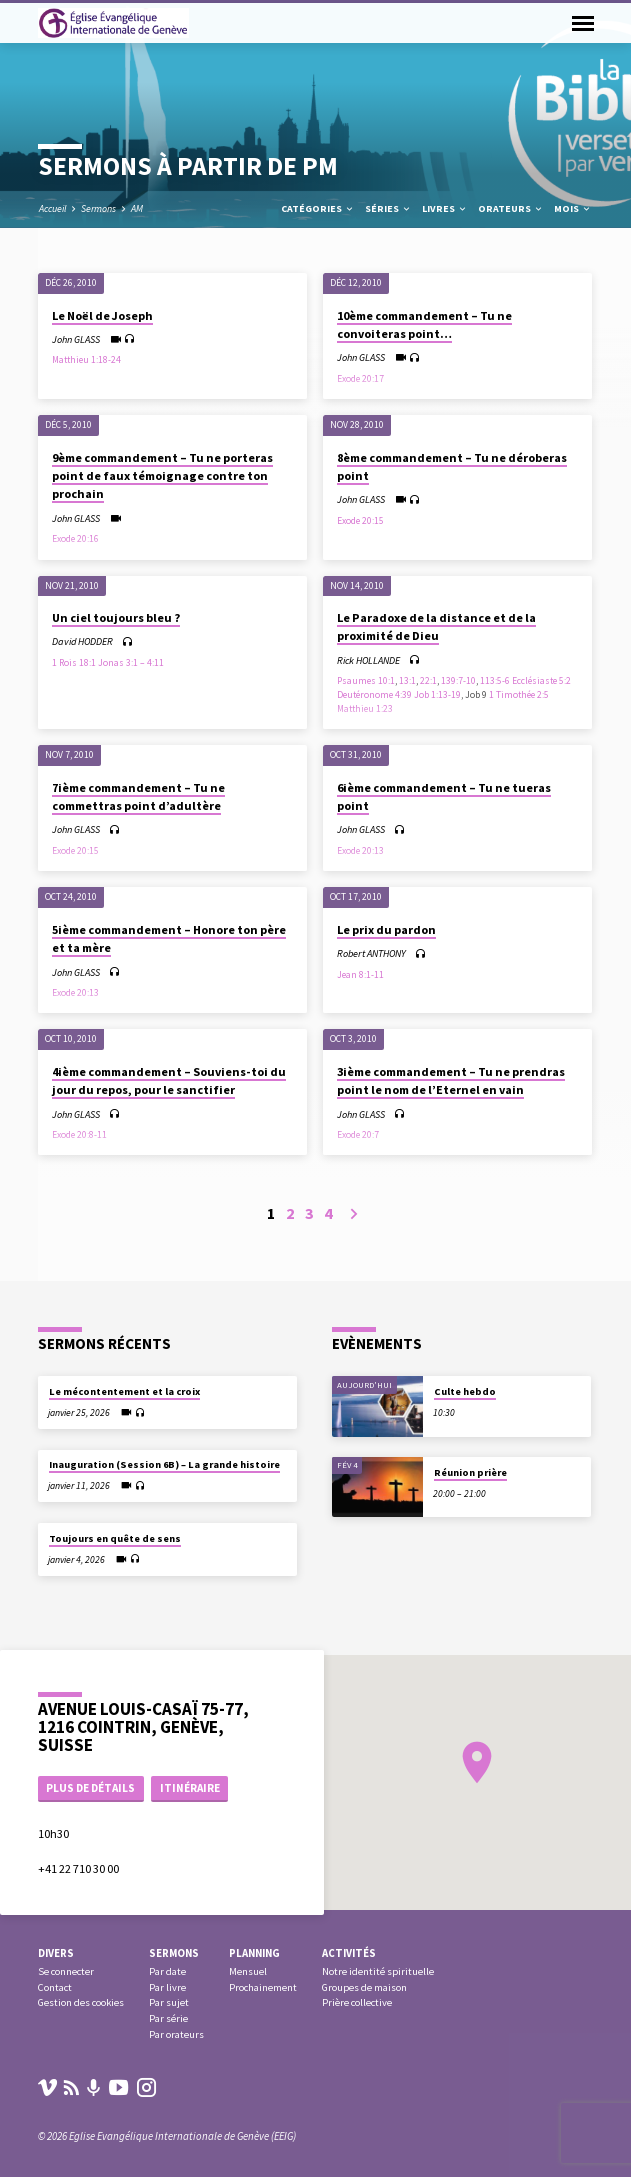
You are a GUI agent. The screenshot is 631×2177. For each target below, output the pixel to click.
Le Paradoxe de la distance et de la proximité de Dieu (436, 626)
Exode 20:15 (360, 521)
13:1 (407, 681)
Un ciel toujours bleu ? (116, 617)
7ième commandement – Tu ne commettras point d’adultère (138, 796)
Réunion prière (470, 1472)
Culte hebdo (465, 1391)
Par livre (167, 1987)
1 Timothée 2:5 (519, 695)
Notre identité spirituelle (378, 1971)
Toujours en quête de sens (115, 1538)
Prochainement (263, 1987)
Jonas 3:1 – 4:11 (131, 663)
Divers (56, 1953)
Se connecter (66, 1971)
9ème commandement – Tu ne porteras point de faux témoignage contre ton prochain (162, 475)
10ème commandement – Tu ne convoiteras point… (424, 324)
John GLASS (76, 339)
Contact (55, 1987)
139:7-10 (458, 681)
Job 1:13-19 (437, 695)
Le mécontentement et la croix (124, 1391)
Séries (388, 208)
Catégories (318, 208)
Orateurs (511, 208)
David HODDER (82, 641)
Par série (168, 2018)
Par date (167, 1971)
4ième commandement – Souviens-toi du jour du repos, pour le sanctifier (169, 1080)
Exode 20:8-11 (79, 1135)
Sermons (98, 208)
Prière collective (357, 2002)
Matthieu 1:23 (365, 709)
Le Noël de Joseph (102, 315)
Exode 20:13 (360, 851)
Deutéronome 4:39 (374, 695)
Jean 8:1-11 (360, 975)
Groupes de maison (364, 1987)
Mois (573, 208)
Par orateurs (176, 2034)
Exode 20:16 (75, 539)
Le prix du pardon (386, 929)
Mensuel (248, 1971)
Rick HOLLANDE (368, 660)
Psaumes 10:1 (366, 681)
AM (137, 208)
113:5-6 (495, 681)
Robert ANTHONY (371, 953)
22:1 (428, 681)
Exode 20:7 (358, 1135)
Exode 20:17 (360, 379)
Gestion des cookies (81, 2002)
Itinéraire (190, 1788)
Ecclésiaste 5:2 (541, 681)
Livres (445, 208)
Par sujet (169, 2002)
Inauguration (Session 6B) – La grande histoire (164, 1464)
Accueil (52, 208)
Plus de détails (90, 1788)
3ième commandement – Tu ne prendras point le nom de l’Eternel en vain (451, 1080)
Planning (254, 1953)
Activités (349, 1953)
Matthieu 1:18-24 (86, 360)
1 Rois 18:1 (74, 663)
